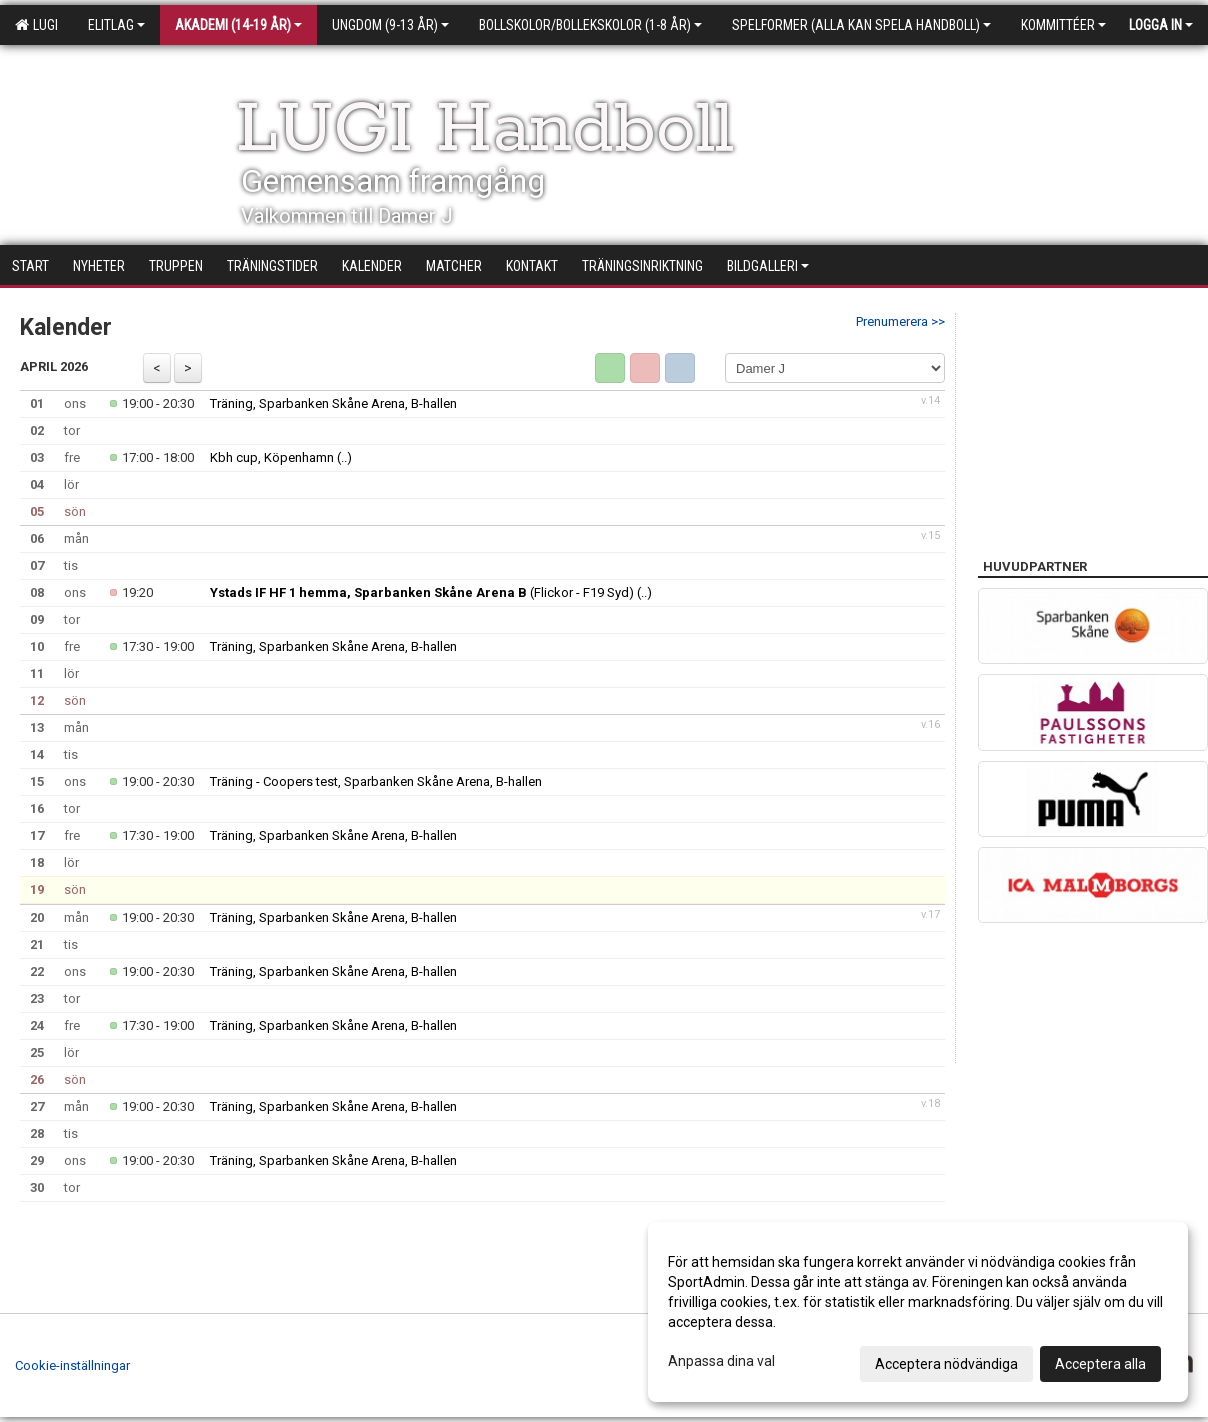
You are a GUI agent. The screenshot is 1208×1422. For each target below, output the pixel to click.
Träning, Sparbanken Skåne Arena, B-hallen (333, 403)
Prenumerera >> (900, 321)
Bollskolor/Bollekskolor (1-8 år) (590, 25)
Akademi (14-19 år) (238, 25)
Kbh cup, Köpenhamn (272, 457)
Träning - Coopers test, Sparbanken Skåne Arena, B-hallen (376, 781)
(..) (344, 457)
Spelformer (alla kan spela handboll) (861, 25)
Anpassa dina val (721, 1361)
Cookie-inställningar (72, 1365)
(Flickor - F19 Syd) (422, 592)
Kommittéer (1063, 25)
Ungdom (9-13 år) (390, 25)
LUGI (36, 25)
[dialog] (918, 1312)
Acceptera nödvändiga (946, 1364)
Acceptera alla (1100, 1364)
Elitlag (116, 25)
